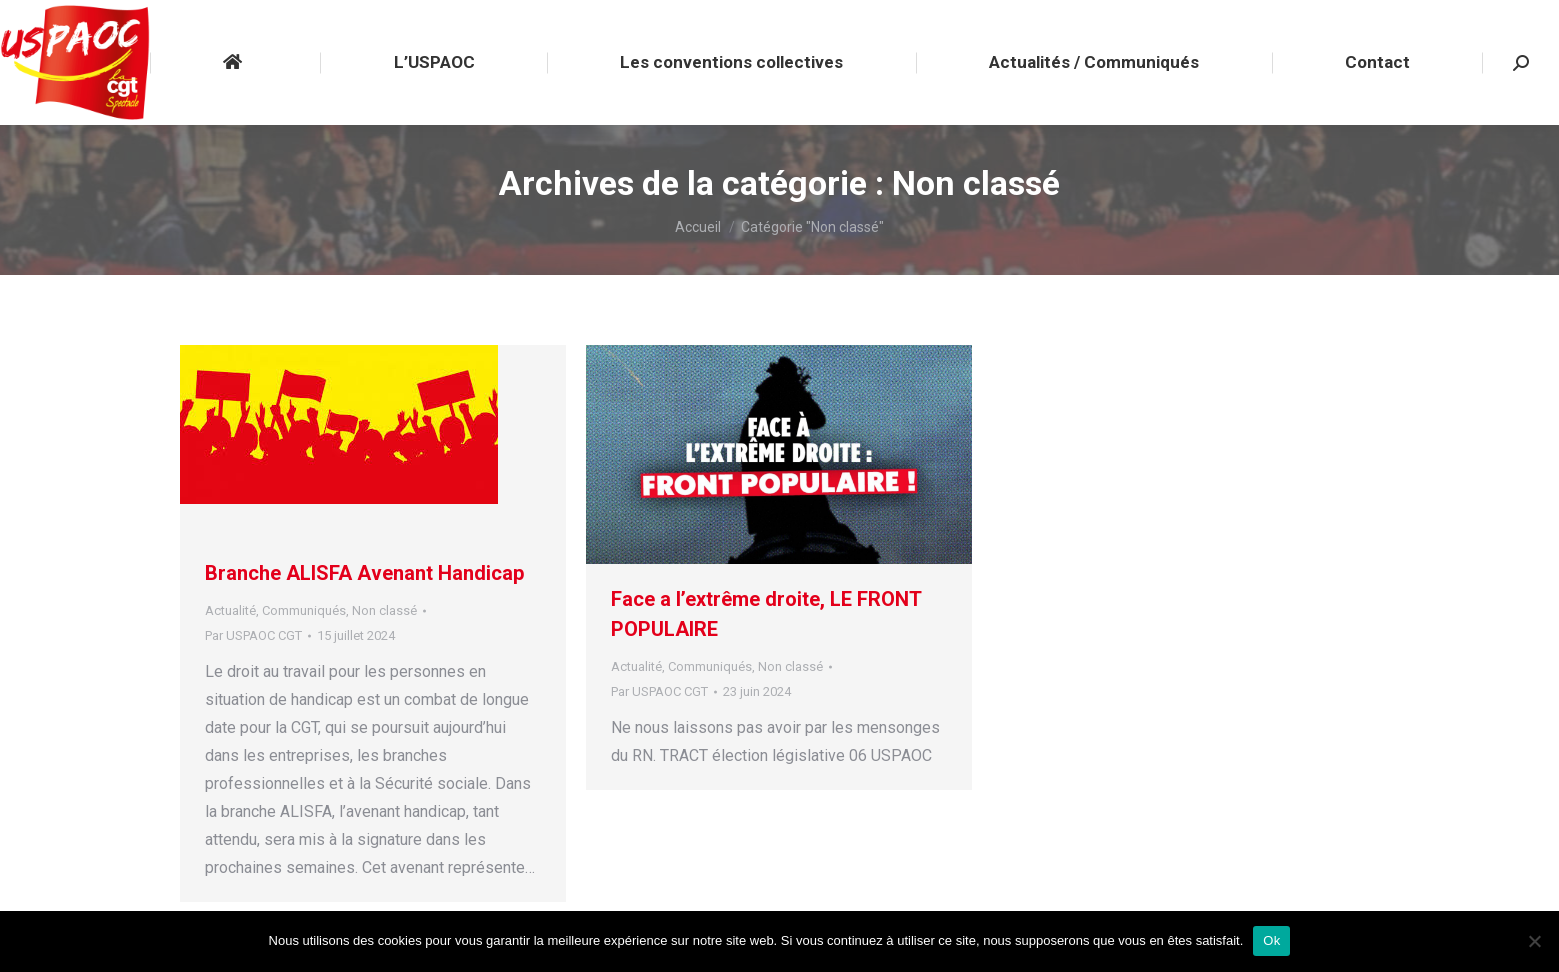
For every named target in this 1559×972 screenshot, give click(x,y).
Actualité (230, 610)
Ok (1271, 940)
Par (253, 635)
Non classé (384, 610)
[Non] (1534, 941)
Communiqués (304, 610)
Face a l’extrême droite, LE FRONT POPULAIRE (766, 614)
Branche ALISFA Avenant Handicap (364, 573)
